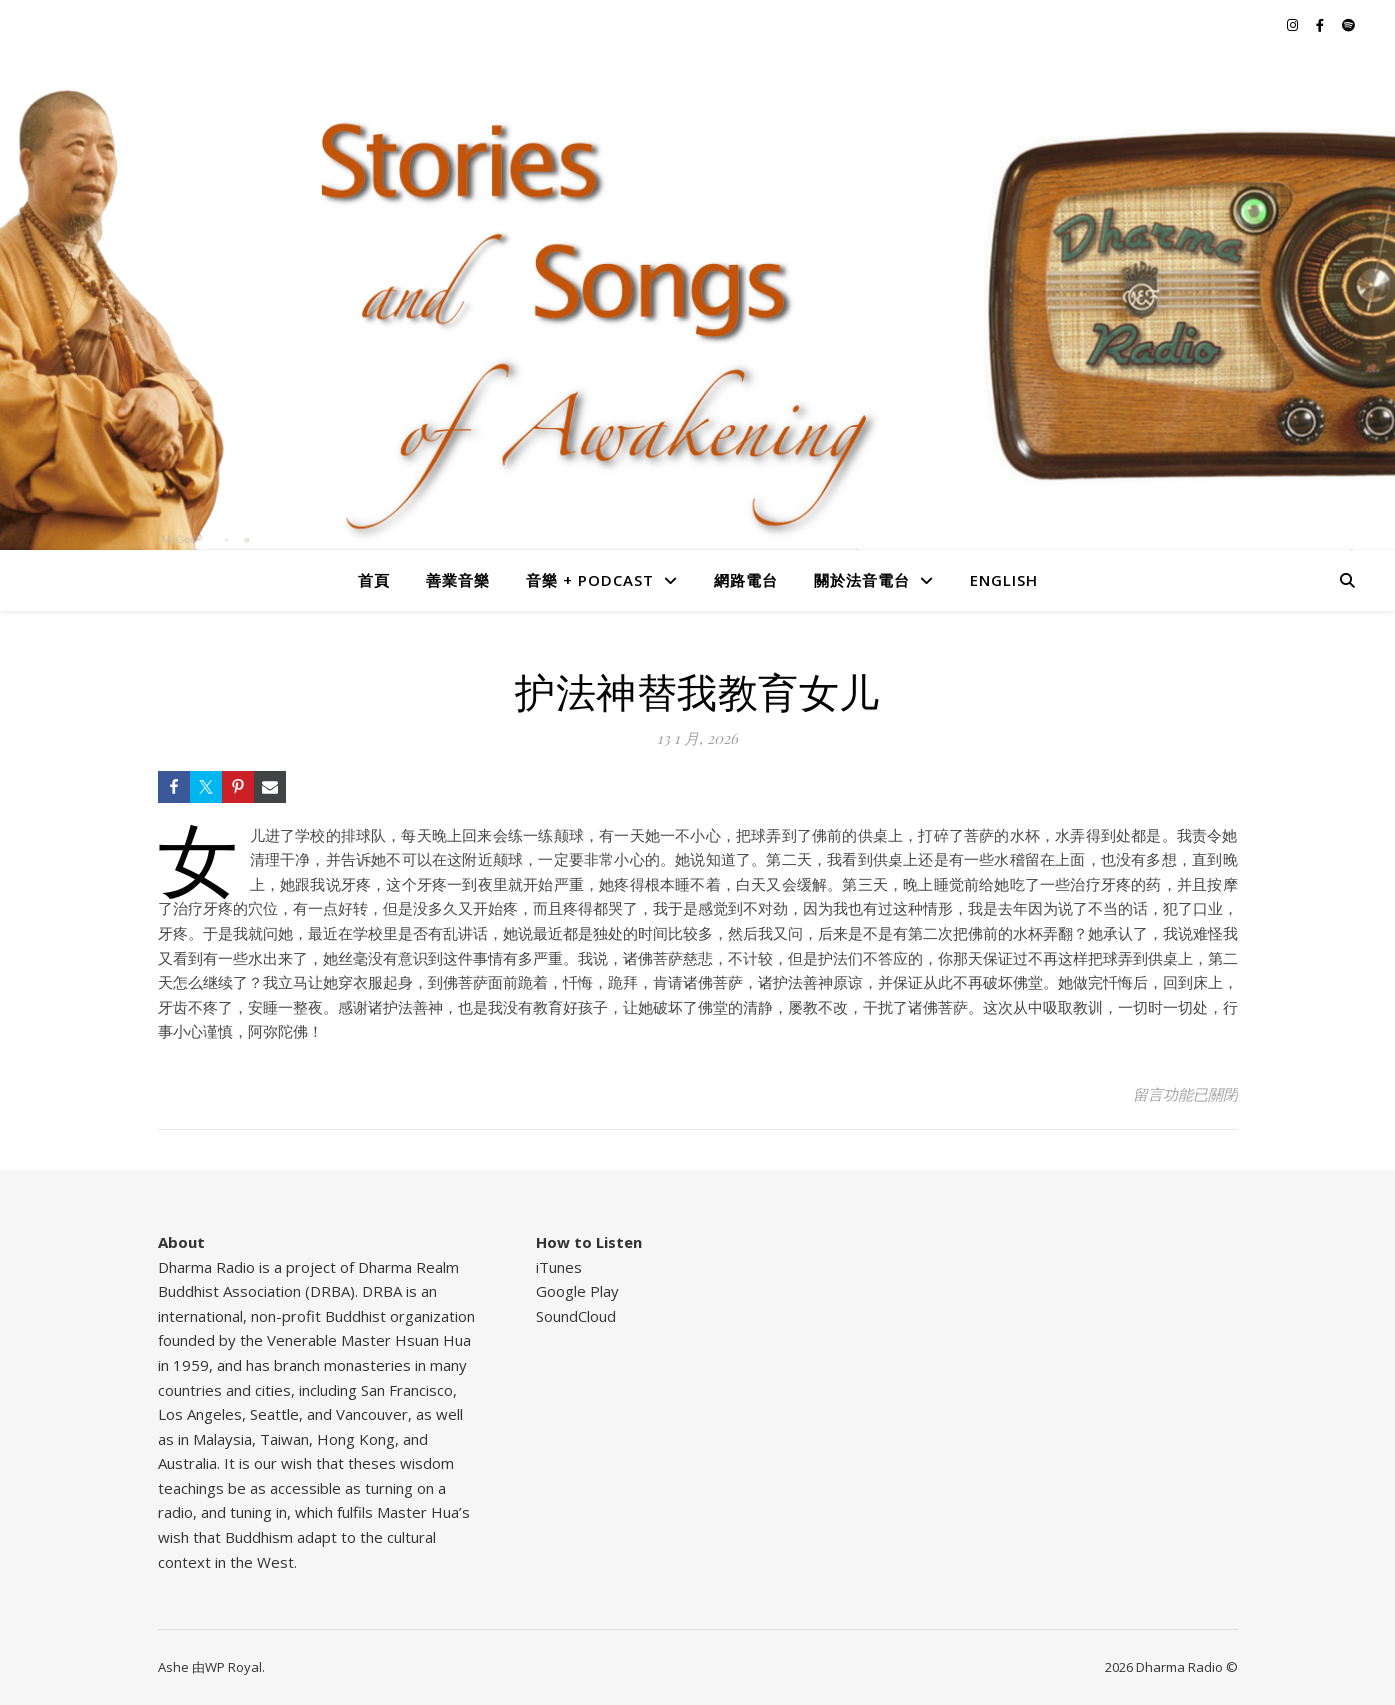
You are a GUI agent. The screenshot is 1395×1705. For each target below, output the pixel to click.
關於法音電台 (862, 580)
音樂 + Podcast (590, 580)
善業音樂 (458, 580)
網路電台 (746, 580)
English (1004, 580)
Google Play (577, 1291)
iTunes (559, 1267)
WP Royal (233, 1667)
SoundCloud (576, 1316)
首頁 (374, 580)
